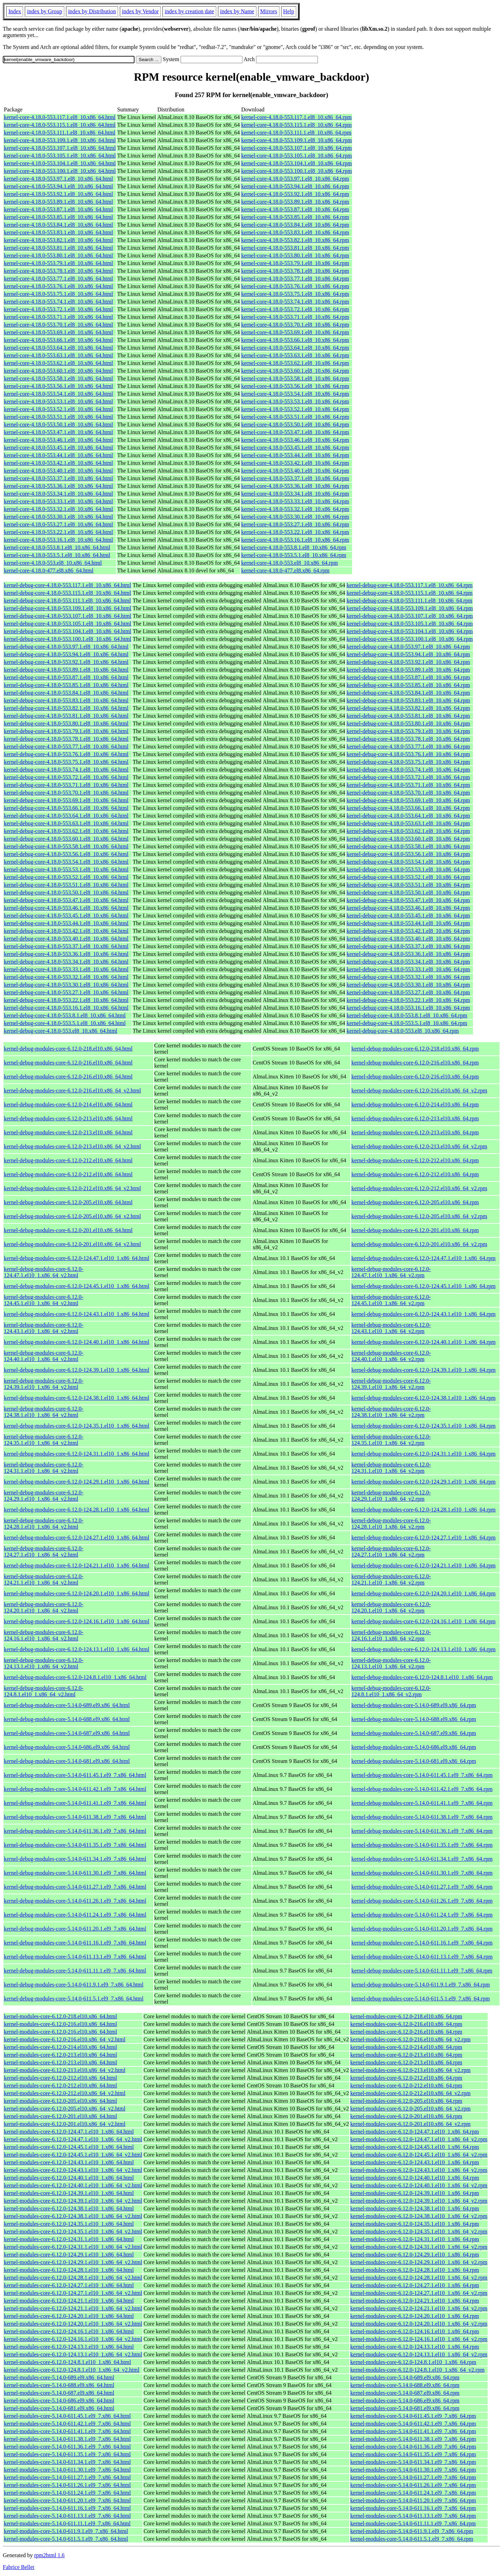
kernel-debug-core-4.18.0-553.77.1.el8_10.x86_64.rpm (408, 746)
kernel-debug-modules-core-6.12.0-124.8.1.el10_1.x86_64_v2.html (43, 1691)
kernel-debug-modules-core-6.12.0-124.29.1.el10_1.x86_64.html (76, 1482)
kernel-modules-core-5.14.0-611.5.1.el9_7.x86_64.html (66, 2539)
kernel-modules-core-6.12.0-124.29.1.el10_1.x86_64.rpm (414, 2254)
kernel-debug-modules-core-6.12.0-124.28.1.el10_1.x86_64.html (76, 1510)
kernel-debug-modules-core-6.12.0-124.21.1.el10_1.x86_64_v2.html (43, 1579)
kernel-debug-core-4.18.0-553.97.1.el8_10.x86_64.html (66, 647)
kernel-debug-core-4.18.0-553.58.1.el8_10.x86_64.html (66, 846)
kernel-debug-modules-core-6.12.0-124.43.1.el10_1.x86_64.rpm (423, 1314)
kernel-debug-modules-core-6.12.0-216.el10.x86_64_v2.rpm (419, 1090)
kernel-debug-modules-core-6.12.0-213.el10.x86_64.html (68, 1118)
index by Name (237, 11)
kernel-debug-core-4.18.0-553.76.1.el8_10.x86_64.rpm (408, 754)
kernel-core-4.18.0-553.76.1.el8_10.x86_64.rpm (295, 286)
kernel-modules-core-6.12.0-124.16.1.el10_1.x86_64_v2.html (73, 2339)
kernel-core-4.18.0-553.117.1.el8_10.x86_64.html (60, 117)
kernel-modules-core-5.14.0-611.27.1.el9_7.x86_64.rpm (413, 2477)
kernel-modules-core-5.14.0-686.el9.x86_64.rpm (404, 2400)
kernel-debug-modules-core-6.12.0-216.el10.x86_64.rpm (415, 1063)
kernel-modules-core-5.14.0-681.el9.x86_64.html (59, 2408)
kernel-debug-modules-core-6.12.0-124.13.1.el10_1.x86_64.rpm (423, 1649)
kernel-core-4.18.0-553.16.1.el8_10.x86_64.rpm (295, 540)
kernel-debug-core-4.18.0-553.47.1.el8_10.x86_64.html (66, 900)
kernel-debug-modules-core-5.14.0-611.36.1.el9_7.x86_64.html (75, 1831)
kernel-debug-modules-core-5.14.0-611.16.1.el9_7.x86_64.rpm (422, 1943)
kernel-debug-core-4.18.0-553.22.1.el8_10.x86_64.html (66, 1000)
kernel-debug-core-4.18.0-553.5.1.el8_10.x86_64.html (65, 1023)
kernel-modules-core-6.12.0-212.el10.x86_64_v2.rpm (410, 2093)
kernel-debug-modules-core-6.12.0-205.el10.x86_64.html (68, 1202)
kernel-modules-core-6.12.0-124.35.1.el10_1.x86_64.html (69, 2224)
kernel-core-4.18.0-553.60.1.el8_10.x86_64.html (58, 371)
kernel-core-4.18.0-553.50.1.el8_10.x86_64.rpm (295, 424)
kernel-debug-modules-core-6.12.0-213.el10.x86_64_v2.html (72, 1146)
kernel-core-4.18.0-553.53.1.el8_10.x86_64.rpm (295, 401)
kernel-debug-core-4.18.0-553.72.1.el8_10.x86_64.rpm (408, 777)
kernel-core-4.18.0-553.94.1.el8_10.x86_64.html (58, 186)
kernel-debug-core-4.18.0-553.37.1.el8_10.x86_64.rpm (408, 946)
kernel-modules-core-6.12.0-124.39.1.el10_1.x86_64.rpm (414, 2193)
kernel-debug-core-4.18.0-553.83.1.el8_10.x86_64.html (66, 700)
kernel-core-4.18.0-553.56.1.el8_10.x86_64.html (58, 386)
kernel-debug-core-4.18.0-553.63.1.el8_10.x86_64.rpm (408, 823)
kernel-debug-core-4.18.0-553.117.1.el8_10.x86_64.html (67, 585)
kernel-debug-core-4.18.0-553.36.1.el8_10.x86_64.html (66, 954)
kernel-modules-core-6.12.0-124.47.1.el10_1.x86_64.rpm (414, 2132)
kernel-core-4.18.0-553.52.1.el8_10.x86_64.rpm (295, 409)
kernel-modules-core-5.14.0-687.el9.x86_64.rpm (404, 2393)
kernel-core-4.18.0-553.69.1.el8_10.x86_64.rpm (295, 332)
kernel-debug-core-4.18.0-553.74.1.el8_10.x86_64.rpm (408, 770)
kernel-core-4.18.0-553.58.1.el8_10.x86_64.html (58, 378)
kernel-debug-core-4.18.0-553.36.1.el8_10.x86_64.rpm (408, 954)
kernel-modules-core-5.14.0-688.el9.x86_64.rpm (404, 2385)
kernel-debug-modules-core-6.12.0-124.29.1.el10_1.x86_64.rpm (423, 1482)
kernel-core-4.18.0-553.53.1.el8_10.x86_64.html (58, 401)
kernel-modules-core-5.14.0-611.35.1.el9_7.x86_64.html (67, 2454)
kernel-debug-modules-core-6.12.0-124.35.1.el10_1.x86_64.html (76, 1426)
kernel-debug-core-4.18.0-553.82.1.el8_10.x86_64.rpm (408, 708)
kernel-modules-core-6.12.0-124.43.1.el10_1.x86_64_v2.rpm (418, 2170)
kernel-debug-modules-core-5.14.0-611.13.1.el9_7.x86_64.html (75, 1957)
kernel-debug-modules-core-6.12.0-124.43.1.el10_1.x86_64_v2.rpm (391, 1328)
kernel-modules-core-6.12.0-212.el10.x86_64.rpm (406, 2078)
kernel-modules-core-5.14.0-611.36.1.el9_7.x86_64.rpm (413, 2447)
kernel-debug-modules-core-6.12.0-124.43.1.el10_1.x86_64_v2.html (43, 1328)
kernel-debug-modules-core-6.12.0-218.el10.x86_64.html (68, 1049)
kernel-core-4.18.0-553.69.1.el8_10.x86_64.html (58, 332)
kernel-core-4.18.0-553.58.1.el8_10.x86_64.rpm (295, 378)
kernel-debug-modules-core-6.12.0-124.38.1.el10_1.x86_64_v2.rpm (391, 1412)
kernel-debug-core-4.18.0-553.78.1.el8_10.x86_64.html (66, 739)
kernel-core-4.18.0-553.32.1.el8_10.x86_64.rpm (295, 509)
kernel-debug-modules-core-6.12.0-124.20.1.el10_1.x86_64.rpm (423, 1593)
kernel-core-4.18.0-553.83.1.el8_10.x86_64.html (58, 232)
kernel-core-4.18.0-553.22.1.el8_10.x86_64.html (58, 532)
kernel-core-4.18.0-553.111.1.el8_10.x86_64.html (59, 133)
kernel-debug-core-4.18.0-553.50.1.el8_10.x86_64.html (66, 892)
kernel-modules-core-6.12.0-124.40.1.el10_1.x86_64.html (69, 2178)
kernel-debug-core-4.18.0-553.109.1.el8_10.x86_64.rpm (410, 608)
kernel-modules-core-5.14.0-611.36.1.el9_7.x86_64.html (67, 2447)
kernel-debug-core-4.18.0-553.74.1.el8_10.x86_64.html (66, 770)
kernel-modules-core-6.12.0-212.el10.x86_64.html (60, 2078)
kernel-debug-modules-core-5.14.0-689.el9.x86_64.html (67, 1705)
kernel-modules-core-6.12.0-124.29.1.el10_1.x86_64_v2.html (73, 2262)
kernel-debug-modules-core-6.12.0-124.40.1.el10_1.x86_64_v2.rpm (391, 1356)
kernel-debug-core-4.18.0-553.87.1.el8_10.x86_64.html (66, 677)
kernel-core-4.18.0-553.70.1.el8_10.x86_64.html (58, 325)
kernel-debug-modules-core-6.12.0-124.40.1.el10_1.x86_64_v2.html (43, 1356)
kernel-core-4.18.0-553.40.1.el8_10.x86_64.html (58, 471)
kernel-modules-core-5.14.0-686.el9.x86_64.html (59, 2400)
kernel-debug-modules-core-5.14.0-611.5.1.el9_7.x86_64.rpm (420, 1998)
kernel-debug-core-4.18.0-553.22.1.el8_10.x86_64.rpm (408, 1000)
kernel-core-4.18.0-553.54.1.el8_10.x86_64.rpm (295, 394)
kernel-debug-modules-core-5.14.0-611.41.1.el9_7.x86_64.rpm (422, 1803)
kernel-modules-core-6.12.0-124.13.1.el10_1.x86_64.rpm (414, 2347)
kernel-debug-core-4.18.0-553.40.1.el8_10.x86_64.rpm (408, 939)
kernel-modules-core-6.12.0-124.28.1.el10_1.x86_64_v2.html (73, 2278)
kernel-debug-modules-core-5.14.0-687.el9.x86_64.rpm (413, 1733)
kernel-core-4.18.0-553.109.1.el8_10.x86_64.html (60, 140)
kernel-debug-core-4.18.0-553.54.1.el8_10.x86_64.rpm (408, 862)
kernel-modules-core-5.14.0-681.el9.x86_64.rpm (404, 2408)
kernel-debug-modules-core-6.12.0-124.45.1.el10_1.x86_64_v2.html (43, 1300)
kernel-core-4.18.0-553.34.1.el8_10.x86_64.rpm (295, 494)
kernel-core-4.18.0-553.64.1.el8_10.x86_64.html (58, 348)
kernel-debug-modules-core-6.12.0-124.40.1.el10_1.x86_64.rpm (423, 1342)
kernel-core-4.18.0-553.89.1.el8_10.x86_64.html (58, 202)
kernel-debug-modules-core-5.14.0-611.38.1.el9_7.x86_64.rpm (422, 1817)
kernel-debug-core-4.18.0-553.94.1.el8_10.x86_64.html (66, 654)
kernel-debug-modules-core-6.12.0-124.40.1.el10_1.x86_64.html (76, 1342)
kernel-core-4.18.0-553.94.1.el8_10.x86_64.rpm (295, 186)
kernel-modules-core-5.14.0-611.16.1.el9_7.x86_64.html (67, 2508)
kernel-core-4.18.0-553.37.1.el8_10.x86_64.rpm (295, 478)
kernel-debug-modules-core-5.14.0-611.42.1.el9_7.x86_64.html (75, 1789)
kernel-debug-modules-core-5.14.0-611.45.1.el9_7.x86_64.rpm (422, 1775)
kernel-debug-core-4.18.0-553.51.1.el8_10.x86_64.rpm (408, 885)
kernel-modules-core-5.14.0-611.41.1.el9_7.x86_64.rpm (413, 2431)
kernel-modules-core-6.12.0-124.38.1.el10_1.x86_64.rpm (414, 2208)
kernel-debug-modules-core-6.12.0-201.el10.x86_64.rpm (415, 1230)
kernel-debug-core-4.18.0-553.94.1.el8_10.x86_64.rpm (408, 654)
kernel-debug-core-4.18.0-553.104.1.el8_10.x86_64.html (67, 631)
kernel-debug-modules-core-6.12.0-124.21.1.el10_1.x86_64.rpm (423, 1565)
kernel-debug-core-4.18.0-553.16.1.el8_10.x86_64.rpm (408, 1008)
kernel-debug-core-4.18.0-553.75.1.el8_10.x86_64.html (66, 762)
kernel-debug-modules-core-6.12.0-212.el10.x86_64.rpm (415, 1160)
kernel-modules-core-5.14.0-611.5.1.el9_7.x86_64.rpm (411, 2539)
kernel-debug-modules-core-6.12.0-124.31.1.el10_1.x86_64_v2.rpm (391, 1468)
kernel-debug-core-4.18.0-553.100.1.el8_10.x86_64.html (67, 639)
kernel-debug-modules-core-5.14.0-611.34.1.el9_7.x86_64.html (75, 1859)
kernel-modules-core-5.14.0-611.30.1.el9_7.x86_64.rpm (413, 2470)
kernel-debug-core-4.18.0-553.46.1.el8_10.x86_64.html (66, 908)
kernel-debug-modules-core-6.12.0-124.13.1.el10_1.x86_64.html (76, 1649)
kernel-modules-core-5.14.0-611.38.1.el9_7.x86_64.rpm (413, 2439)
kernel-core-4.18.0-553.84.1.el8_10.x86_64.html (58, 225)
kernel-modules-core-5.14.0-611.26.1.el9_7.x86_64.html (67, 2485)
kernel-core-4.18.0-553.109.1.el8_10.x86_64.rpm (296, 140)
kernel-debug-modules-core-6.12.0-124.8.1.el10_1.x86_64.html (75, 1677)
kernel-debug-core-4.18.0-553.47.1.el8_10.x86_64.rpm (408, 900)
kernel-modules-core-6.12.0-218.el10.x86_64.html (60, 2016)
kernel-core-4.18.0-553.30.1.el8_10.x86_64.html (58, 517)
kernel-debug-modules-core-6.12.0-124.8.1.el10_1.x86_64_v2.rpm (391, 1691)
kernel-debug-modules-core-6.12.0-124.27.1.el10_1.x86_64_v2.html (43, 1551)
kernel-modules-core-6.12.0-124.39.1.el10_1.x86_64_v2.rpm (418, 2201)
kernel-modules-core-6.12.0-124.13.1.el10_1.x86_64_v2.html (73, 2354)
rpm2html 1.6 (49, 2555)
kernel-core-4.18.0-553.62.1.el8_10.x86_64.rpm (295, 363)
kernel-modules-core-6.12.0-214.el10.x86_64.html (60, 2047)
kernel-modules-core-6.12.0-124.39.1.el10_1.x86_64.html (69, 2193)
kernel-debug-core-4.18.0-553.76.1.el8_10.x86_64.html (66, 754)
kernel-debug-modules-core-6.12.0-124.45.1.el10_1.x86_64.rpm (423, 1286)
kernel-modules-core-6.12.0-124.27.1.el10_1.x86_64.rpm (414, 2285)
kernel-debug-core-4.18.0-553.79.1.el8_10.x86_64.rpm (408, 731)
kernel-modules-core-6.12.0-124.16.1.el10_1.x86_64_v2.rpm (418, 2339)
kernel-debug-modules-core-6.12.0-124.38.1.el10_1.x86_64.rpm (423, 1398)
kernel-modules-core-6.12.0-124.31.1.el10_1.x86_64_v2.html (73, 2247)
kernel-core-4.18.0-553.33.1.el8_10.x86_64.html (58, 501)
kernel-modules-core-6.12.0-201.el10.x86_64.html (60, 2116)
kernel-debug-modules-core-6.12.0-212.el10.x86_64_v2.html (72, 1188)
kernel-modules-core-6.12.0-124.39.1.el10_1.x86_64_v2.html (73, 2201)
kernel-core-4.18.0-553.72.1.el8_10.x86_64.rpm (295, 309)
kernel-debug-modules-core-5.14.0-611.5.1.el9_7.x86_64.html (74, 1998)
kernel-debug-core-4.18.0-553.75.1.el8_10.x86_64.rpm (408, 762)
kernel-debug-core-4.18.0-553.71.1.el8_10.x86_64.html (66, 785)
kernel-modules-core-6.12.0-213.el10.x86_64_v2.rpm (410, 2070)
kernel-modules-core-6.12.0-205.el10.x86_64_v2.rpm (410, 2109)
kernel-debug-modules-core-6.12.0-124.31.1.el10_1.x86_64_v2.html (43, 1468)
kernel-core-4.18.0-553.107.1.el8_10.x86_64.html (60, 148)
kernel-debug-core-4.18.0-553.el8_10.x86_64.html (60, 1031)
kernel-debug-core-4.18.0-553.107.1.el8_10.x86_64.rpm (410, 616)
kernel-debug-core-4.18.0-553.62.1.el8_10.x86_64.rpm (408, 831)
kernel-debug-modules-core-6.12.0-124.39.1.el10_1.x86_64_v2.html (43, 1384)
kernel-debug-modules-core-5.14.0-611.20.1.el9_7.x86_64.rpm (422, 1929)
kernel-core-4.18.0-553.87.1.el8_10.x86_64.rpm (295, 209)
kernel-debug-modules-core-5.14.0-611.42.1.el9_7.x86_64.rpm (422, 1789)
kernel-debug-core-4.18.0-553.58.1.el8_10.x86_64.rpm (408, 846)
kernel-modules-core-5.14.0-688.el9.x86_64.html (59, 2385)
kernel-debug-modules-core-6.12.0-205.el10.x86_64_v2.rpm (419, 1216)
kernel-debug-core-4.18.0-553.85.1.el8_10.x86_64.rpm (408, 685)
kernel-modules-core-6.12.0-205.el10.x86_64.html (60, 2101)
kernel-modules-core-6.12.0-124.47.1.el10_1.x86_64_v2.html (73, 2139)
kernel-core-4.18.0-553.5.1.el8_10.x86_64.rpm (293, 555)
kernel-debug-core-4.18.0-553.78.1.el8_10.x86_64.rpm (408, 739)
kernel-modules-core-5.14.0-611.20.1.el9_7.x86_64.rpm (413, 2500)
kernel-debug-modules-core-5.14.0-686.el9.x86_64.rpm (413, 1747)
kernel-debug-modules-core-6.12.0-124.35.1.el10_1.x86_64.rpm (423, 1426)
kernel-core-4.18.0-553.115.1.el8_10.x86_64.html (60, 125)
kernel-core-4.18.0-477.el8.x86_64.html (48, 570)
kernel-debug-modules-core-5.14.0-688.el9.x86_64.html (67, 1719)
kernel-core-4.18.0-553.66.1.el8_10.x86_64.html (58, 340)
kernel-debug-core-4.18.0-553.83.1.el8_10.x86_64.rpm (408, 700)
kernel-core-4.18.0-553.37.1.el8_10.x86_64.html (58, 478)
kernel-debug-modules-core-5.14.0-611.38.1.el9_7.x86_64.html (75, 1817)
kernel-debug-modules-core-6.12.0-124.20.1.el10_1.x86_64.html (76, 1593)
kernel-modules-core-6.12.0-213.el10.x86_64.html (60, 2055)
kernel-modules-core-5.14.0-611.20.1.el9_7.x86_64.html (67, 2500)
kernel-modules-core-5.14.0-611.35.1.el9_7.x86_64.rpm (413, 2454)
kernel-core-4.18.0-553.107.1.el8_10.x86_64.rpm (296, 148)
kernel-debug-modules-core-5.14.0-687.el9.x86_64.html (67, 1733)
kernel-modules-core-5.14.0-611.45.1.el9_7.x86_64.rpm (413, 2416)
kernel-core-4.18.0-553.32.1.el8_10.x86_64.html (58, 509)
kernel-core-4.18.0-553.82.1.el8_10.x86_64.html (58, 240)
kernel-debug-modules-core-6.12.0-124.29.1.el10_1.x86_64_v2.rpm (391, 1496)
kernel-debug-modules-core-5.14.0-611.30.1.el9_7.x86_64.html (75, 1873)
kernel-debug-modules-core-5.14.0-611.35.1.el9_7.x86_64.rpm (422, 1845)
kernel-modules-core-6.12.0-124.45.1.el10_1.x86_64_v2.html (73, 2155)
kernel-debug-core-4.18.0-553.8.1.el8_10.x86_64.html (65, 1015)
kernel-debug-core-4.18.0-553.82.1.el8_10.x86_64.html (66, 708)
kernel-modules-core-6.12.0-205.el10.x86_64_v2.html (64, 2109)
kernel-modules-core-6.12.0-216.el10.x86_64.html (60, 2024)
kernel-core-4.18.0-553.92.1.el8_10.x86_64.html (58, 194)
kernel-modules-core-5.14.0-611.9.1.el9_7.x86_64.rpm (411, 2531)
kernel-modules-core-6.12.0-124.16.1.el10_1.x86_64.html (69, 2331)
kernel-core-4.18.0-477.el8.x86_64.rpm (285, 570)
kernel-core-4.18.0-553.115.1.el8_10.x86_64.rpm (296, 125)
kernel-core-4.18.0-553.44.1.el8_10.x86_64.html (58, 455)
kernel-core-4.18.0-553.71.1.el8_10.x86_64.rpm (295, 317)
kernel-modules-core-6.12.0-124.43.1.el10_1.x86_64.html (69, 2162)
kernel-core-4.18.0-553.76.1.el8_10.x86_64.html (58, 286)
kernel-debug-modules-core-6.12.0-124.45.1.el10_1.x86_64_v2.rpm (391, 1300)
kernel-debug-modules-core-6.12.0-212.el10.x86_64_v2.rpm (419, 1188)
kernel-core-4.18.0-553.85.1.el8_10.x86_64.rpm (295, 217)
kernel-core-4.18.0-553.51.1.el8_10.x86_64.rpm (295, 417)
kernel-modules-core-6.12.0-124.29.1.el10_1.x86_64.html (69, 2254)
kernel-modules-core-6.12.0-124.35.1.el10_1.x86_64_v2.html (73, 2231)
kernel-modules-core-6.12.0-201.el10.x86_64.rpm (406, 2116)
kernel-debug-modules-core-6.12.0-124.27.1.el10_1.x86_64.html (76, 1538)
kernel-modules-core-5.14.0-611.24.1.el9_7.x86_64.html (67, 2493)
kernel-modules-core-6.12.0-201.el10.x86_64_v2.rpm (410, 2124)
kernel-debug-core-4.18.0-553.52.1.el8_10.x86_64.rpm (408, 877)
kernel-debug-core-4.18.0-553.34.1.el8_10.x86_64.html (66, 962)
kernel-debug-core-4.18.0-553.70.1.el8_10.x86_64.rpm (408, 793)
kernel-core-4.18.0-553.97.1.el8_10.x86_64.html (58, 179)
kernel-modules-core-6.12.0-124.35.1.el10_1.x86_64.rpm (414, 2224)
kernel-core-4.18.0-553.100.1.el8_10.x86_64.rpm (296, 171)
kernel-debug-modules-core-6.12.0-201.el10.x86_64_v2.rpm (419, 1244)
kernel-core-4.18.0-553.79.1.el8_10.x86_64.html (58, 263)
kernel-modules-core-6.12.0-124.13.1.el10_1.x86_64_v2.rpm (418, 2354)
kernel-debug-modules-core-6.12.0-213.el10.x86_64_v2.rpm (419, 1146)
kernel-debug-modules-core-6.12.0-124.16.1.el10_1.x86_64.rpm (423, 1621)
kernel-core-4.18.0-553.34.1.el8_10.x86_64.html (58, 494)
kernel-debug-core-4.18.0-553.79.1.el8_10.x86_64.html (66, 731)
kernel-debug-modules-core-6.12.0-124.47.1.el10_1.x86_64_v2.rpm (391, 1272)
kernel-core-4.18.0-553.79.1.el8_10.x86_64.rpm (295, 263)
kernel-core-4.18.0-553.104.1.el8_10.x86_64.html (60, 163)
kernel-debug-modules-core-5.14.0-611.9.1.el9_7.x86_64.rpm (420, 1985)
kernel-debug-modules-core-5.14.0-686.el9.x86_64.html (67, 1747)
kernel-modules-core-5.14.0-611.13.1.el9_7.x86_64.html (67, 2516)
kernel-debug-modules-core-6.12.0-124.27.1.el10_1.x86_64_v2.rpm (391, 1551)
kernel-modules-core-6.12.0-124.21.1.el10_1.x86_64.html (69, 2301)
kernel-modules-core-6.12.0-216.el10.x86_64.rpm (406, 2024)
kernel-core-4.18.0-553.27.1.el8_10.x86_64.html (58, 524)
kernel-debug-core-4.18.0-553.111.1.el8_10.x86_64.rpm (409, 600)
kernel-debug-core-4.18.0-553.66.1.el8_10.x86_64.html (66, 808)
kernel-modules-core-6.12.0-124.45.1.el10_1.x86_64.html (69, 2147)
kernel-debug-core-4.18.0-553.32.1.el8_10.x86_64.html (66, 977)
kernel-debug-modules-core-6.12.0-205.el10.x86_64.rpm (415, 1202)
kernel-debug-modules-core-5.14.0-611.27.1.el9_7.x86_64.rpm (422, 1887)
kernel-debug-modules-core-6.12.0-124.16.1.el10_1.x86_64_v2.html (43, 1635)
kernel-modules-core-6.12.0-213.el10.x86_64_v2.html (64, 2070)
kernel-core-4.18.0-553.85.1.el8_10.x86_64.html (58, 217)
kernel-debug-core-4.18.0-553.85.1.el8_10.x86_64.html (66, 685)
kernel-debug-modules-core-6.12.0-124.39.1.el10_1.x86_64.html (76, 1370)
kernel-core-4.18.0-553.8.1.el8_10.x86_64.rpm (293, 547)
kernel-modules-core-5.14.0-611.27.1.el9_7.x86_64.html (67, 2477)
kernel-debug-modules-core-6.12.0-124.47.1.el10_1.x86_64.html (76, 1258)
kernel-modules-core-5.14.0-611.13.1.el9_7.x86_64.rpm (413, 2516)
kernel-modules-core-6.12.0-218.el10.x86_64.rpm (406, 2016)
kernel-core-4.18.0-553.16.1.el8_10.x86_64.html (58, 540)
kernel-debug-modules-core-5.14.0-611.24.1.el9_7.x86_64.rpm (422, 1915)
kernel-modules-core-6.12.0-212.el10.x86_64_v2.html (64, 2093)
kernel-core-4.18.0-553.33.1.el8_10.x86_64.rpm (295, 501)
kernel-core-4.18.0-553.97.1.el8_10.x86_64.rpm (295, 179)
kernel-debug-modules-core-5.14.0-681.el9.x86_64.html (67, 1761)
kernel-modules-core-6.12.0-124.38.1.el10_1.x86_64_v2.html (73, 2216)
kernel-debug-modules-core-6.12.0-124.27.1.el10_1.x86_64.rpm (423, 1538)
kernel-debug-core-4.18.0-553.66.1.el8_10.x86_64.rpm (408, 808)
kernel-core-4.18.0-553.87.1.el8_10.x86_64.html (58, 209)
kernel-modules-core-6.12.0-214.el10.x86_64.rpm (406, 2047)
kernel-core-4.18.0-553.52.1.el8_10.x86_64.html (58, 409)
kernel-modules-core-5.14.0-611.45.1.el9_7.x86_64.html (67, 2416)
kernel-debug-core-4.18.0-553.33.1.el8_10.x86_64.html (66, 969)
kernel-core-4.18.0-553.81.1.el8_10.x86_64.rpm (295, 248)
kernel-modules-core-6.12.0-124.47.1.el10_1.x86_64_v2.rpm (418, 2139)
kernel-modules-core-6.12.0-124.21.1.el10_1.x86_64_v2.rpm (418, 2308)
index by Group (44, 11)
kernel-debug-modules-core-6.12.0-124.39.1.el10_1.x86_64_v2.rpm (391, 1384)
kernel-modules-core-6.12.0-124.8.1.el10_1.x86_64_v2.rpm (417, 2370)
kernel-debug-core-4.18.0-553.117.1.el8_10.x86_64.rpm (410, 585)
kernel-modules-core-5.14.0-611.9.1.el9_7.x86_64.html (66, 2531)
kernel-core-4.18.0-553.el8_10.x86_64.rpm (289, 563)
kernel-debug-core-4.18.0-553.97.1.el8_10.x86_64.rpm (408, 647)
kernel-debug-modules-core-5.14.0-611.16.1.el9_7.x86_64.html (75, 1943)
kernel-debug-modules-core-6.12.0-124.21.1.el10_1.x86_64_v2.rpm (391, 1579)
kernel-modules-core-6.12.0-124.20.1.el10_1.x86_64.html (69, 2316)
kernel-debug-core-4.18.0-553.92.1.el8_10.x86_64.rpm (408, 662)
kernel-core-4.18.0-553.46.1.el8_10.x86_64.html (58, 440)
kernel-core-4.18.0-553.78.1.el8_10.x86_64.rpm (295, 271)
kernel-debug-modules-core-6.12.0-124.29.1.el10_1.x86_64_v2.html (43, 1496)
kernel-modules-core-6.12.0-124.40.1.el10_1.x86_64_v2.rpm (418, 2185)
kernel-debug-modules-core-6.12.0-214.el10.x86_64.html (68, 1104)
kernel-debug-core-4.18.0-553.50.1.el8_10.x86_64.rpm (408, 892)
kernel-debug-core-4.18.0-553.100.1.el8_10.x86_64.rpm (410, 639)
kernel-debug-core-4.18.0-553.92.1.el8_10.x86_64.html (66, 662)
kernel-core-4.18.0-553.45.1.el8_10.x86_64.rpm (295, 448)
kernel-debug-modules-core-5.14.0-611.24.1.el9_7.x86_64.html (75, 1915)
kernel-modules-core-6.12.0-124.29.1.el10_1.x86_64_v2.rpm (418, 2262)
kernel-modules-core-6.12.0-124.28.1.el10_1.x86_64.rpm (414, 2270)
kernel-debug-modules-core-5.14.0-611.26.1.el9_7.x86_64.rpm (422, 1901)
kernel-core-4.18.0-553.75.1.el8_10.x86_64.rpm (295, 294)
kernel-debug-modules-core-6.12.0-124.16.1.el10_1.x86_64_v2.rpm (391, 1635)
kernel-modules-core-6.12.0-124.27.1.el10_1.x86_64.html (69, 2285)
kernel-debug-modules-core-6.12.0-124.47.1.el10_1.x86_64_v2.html (43, 1272)
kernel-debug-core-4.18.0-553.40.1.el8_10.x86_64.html (66, 939)
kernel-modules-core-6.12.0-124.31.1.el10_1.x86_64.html (69, 2239)
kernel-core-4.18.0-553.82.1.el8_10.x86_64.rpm (295, 240)
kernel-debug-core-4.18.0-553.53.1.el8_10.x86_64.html (66, 869)
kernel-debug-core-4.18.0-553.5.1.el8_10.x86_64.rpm (407, 1023)
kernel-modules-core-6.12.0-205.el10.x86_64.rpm (406, 2101)
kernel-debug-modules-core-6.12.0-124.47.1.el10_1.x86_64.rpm (423, 1258)
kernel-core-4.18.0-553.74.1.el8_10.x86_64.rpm (295, 302)
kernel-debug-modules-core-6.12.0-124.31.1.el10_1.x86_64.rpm (423, 1454)
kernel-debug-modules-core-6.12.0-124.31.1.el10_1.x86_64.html (76, 1454)
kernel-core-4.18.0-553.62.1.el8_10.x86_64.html (58, 363)
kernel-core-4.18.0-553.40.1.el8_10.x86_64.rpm (295, 471)
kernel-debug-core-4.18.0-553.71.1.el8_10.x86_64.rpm (408, 785)
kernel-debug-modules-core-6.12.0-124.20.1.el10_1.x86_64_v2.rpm (391, 1607)
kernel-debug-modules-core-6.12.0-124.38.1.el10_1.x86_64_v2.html (43, 1412)
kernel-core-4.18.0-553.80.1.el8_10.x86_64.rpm (295, 255)
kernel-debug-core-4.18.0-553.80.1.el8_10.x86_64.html (66, 723)
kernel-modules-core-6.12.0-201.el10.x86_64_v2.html (64, 2124)
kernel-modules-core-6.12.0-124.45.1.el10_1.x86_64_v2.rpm (418, 2155)
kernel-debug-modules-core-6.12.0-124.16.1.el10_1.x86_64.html (76, 1621)
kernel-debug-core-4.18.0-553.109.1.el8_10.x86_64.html (67, 608)
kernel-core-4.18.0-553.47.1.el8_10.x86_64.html (58, 432)
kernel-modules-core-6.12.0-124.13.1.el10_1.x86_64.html (69, 2347)
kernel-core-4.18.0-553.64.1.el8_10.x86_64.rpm (295, 348)
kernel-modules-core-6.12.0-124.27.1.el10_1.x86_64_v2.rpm (418, 2293)
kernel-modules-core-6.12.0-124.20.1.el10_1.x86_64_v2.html (73, 2324)
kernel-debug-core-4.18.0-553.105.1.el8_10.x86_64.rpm (410, 624)
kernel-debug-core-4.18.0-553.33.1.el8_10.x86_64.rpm (408, 969)
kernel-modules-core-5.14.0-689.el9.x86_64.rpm (404, 2377)
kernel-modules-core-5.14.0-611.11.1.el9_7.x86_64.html (67, 2523)
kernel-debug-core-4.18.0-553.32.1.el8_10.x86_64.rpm (408, 977)
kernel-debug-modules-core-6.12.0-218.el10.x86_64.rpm (415, 1049)
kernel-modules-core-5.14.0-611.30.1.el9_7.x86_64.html (67, 2470)
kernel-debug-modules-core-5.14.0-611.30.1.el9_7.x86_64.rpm (422, 1873)
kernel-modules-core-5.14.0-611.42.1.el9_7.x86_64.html (67, 2424)
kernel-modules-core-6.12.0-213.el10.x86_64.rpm (406, 2055)
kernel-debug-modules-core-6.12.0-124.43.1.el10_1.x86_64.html (76, 1314)
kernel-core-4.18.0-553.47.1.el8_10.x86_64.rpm (295, 432)
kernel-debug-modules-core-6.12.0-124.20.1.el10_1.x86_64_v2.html (43, 1607)
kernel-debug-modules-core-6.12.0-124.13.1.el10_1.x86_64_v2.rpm (391, 1663)
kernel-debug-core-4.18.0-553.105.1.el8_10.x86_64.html (67, 624)
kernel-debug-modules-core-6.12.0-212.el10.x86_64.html (68, 1160)
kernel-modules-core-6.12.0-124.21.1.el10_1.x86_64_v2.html (73, 2308)
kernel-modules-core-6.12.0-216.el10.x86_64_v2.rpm (410, 2039)
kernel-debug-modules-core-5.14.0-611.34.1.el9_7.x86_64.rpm (422, 1859)
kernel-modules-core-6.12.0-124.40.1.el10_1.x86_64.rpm (414, 2178)
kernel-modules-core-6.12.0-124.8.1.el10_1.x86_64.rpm (413, 2362)
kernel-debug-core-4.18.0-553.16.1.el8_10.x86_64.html (66, 1008)
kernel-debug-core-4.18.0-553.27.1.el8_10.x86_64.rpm (408, 992)
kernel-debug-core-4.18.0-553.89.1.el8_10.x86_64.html (66, 670)
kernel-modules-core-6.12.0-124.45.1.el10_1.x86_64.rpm (414, 2147)
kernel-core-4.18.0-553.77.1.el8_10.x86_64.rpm (295, 278)
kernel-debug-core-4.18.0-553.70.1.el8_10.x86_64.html (66, 793)
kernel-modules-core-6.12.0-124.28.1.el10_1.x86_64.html (69, 2270)
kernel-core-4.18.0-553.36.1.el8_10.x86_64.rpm (295, 486)
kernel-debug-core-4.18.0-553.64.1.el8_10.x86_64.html (66, 816)
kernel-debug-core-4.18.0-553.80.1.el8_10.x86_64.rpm (408, 723)
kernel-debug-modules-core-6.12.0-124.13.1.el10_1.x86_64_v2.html (43, 1663)
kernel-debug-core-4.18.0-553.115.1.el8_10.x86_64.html (67, 593)
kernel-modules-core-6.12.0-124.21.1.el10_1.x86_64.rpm (414, 2301)
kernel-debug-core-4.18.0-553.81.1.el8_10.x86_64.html (66, 716)
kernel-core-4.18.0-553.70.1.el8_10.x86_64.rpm (295, 325)
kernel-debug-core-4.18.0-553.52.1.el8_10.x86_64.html (66, 877)
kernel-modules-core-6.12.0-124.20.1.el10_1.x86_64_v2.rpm (418, 2324)
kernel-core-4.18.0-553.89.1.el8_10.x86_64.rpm (295, 202)
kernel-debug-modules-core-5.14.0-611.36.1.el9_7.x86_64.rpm (422, 1831)
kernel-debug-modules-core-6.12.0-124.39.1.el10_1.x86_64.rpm (423, 1370)
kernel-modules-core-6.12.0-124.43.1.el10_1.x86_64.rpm (414, 2162)
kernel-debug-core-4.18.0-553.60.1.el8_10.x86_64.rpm (408, 839)
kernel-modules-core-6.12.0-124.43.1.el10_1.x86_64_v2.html (73, 2170)
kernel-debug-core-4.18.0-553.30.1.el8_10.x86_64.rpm (408, 985)
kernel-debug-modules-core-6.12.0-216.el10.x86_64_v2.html (72, 1090)
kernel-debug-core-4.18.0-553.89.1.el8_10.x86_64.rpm (408, 670)
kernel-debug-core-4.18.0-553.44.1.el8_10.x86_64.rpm (408, 923)
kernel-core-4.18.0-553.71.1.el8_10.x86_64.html (58, 317)
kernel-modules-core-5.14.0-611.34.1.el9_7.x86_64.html (67, 2462)
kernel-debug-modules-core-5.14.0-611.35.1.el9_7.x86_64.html (75, 1845)
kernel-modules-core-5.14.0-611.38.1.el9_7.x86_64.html (67, 2439)
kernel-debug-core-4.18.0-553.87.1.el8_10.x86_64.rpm (408, 677)
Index (14, 11)
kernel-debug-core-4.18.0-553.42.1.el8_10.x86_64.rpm (408, 931)
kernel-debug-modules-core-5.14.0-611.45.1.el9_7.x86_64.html (75, 1775)
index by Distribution (92, 11)
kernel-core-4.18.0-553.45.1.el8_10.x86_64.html (58, 448)
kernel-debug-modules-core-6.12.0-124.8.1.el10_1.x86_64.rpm (422, 1677)
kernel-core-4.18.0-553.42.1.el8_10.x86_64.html (58, 463)
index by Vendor (140, 11)
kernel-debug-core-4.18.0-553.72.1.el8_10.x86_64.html (66, 777)
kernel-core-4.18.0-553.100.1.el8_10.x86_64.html (60, 171)
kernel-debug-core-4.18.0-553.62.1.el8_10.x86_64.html (66, 831)
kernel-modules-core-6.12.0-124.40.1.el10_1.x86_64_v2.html (73, 2185)
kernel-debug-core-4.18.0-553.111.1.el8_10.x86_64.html (67, 600)
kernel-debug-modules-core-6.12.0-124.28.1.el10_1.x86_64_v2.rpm (391, 1523)
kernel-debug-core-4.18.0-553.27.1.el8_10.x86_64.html (66, 992)
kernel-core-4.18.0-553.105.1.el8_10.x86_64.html (60, 156)
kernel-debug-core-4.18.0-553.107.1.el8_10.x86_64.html (67, 616)
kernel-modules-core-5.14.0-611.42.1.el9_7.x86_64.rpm (413, 2424)
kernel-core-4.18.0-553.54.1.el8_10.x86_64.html (58, 394)
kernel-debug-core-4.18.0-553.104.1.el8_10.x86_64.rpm (410, 631)
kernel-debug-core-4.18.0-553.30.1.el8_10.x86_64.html (66, 985)
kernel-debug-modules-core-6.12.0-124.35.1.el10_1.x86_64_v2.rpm (391, 1440)
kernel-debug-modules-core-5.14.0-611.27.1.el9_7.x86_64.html (75, 1887)
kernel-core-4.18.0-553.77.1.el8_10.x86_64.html (58, 278)
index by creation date (189, 11)
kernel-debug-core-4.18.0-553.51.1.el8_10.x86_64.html (66, 885)
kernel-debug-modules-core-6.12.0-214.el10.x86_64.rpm (415, 1104)
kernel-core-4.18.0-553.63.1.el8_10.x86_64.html (58, 355)
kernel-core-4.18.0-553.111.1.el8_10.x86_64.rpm (296, 133)
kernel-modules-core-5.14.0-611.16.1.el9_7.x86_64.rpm (413, 2508)
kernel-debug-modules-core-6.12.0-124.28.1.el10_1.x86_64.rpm (423, 1510)
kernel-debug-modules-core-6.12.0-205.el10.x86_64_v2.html (72, 1216)
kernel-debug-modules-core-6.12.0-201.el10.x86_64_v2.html (72, 1244)
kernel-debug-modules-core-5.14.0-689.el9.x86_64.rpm (413, 1705)
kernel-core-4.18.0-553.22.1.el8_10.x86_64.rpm (295, 532)
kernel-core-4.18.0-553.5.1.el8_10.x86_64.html (57, 555)
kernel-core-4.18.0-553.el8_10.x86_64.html (53, 563)
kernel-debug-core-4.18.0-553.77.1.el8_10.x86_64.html (66, 746)
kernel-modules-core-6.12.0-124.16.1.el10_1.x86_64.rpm (414, 2331)
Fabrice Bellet (18, 2567)
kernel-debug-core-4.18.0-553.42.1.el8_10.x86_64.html (66, 931)
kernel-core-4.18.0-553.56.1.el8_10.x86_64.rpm (295, 386)
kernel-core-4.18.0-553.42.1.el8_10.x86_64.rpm (295, 463)
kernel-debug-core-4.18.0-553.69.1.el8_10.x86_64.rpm (408, 800)
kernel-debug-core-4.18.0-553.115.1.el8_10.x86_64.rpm (410, 593)
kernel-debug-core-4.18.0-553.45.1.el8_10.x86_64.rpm (408, 916)
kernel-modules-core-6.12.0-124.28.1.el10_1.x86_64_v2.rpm (418, 2278)
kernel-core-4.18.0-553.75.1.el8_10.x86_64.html (58, 294)
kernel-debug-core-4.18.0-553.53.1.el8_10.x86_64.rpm (408, 869)
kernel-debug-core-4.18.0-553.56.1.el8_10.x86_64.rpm (408, 854)
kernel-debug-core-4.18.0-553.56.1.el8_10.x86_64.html (66, 854)
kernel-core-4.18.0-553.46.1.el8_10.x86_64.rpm (295, 440)
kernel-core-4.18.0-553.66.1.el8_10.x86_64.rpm (295, 340)
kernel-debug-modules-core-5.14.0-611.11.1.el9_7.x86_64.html (75, 1971)
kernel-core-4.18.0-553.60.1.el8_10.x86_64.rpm (295, 371)
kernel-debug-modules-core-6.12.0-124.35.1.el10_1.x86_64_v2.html (43, 1440)
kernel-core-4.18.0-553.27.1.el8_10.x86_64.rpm (295, 524)
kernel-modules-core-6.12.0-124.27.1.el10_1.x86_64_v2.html (73, 2293)
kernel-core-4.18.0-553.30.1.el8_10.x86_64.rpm (295, 517)
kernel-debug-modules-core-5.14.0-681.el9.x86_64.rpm (413, 1761)
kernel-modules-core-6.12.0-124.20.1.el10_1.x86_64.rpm (414, 2316)
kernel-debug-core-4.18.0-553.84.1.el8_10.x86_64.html (66, 693)
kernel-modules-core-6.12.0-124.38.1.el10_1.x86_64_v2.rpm (418, 2216)
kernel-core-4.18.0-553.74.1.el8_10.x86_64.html (58, 302)
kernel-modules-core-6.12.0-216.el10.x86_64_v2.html (64, 2039)
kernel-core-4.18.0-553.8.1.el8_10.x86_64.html (57, 547)
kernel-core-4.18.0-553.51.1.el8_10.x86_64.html (58, 417)
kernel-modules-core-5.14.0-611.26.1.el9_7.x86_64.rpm (413, 2485)
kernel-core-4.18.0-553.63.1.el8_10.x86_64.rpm (295, 355)
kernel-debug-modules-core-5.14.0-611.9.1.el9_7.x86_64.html (74, 1985)
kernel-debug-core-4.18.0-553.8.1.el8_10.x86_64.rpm (407, 1015)
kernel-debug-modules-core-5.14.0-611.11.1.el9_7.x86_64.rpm (422, 1971)
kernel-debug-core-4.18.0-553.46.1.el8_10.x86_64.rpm (408, 908)
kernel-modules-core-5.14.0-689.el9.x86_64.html (59, 2377)
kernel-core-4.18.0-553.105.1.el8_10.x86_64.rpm (296, 156)
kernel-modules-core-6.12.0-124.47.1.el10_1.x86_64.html (69, 2132)
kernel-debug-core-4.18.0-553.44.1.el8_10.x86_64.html (66, 923)
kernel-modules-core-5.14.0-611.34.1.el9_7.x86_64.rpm (413, 2462)
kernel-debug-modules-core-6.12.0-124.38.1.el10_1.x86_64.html (76, 1398)
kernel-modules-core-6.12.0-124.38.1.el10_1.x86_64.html (69, 2208)
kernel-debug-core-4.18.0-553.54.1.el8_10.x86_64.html (66, 862)
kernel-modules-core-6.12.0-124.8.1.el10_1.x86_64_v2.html (71, 2370)
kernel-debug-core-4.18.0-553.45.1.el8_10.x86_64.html (66, 916)
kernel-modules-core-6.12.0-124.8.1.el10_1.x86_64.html (67, 2362)
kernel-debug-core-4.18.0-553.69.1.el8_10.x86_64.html (66, 800)
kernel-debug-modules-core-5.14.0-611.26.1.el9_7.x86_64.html (75, 1901)
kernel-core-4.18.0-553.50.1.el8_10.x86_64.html (58, 424)
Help (288, 11)
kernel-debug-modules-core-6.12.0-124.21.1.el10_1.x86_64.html (76, 1565)
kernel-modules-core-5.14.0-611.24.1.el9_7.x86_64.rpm (413, 2493)
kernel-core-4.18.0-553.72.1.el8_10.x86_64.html (58, 309)
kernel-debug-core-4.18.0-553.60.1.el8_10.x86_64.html (66, 839)
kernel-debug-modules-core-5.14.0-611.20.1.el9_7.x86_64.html (75, 1929)
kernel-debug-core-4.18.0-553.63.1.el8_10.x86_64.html (66, 823)
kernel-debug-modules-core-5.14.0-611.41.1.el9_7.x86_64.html (75, 1803)
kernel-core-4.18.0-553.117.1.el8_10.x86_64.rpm (296, 117)
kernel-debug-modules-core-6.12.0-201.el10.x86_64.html (68, 1230)
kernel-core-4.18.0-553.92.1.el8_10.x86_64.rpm (295, 194)
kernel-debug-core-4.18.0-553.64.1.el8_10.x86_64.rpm (408, 816)
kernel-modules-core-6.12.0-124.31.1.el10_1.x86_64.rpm (414, 2239)
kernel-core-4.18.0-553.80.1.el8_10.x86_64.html (58, 255)
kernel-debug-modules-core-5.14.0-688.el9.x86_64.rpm (413, 1719)
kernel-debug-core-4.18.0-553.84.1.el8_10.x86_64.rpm (408, 693)
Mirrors (268, 11)
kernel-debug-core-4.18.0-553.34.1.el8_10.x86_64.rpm (408, 962)
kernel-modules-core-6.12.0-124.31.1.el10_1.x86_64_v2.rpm (418, 2247)
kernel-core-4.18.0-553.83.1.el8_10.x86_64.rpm (295, 232)
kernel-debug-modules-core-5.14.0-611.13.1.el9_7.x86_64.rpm (422, 1957)
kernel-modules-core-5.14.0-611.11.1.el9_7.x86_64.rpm (413, 2523)
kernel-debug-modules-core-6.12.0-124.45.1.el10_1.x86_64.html (76, 1286)
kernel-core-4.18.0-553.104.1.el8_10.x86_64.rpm (296, 163)
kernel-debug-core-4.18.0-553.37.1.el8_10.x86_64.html (66, 946)
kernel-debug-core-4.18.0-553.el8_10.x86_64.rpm (403, 1031)
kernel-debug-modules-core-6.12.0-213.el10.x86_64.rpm (415, 1118)
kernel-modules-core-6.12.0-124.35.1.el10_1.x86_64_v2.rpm (418, 2231)
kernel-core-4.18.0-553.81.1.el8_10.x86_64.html (58, 248)
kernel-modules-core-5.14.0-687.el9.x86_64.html (59, 2393)
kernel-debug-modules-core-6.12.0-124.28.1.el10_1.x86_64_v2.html (43, 1523)
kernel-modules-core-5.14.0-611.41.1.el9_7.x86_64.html (67, 2431)
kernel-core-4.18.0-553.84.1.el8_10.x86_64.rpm (295, 225)
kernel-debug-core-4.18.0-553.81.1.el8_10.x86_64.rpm (408, 716)
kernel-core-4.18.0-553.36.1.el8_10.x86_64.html (58, 486)
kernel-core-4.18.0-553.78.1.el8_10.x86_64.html (58, 271)
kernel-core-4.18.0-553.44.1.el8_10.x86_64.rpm (295, 455)
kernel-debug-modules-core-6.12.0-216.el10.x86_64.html (68, 1063)
